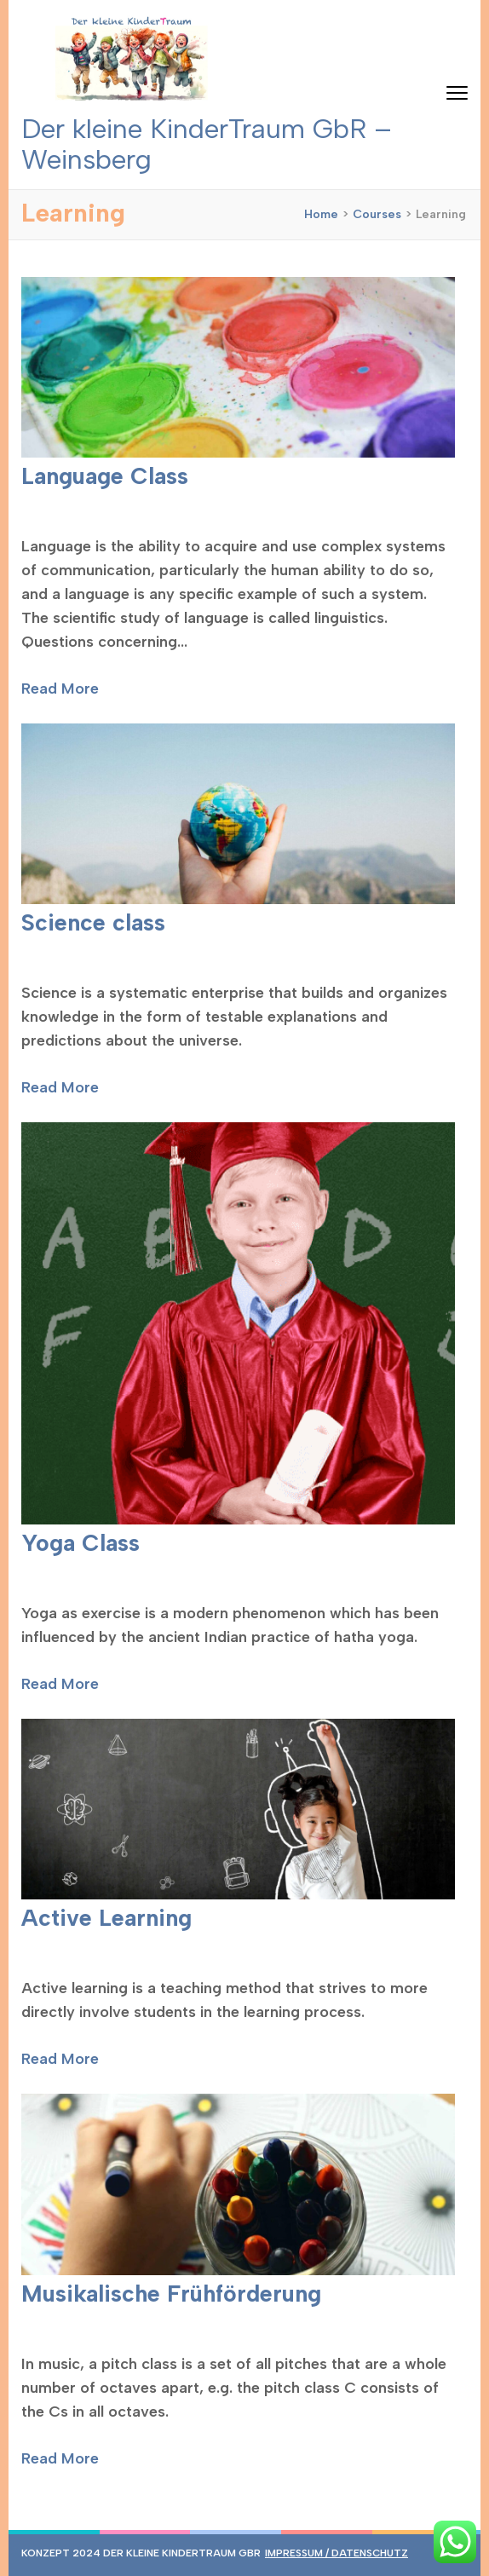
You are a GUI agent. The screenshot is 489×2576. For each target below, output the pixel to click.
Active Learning (106, 1918)
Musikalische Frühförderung (171, 2293)
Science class (93, 922)
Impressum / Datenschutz (336, 2553)
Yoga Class (80, 1543)
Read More (60, 688)
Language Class (104, 476)
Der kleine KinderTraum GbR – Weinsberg (206, 144)
